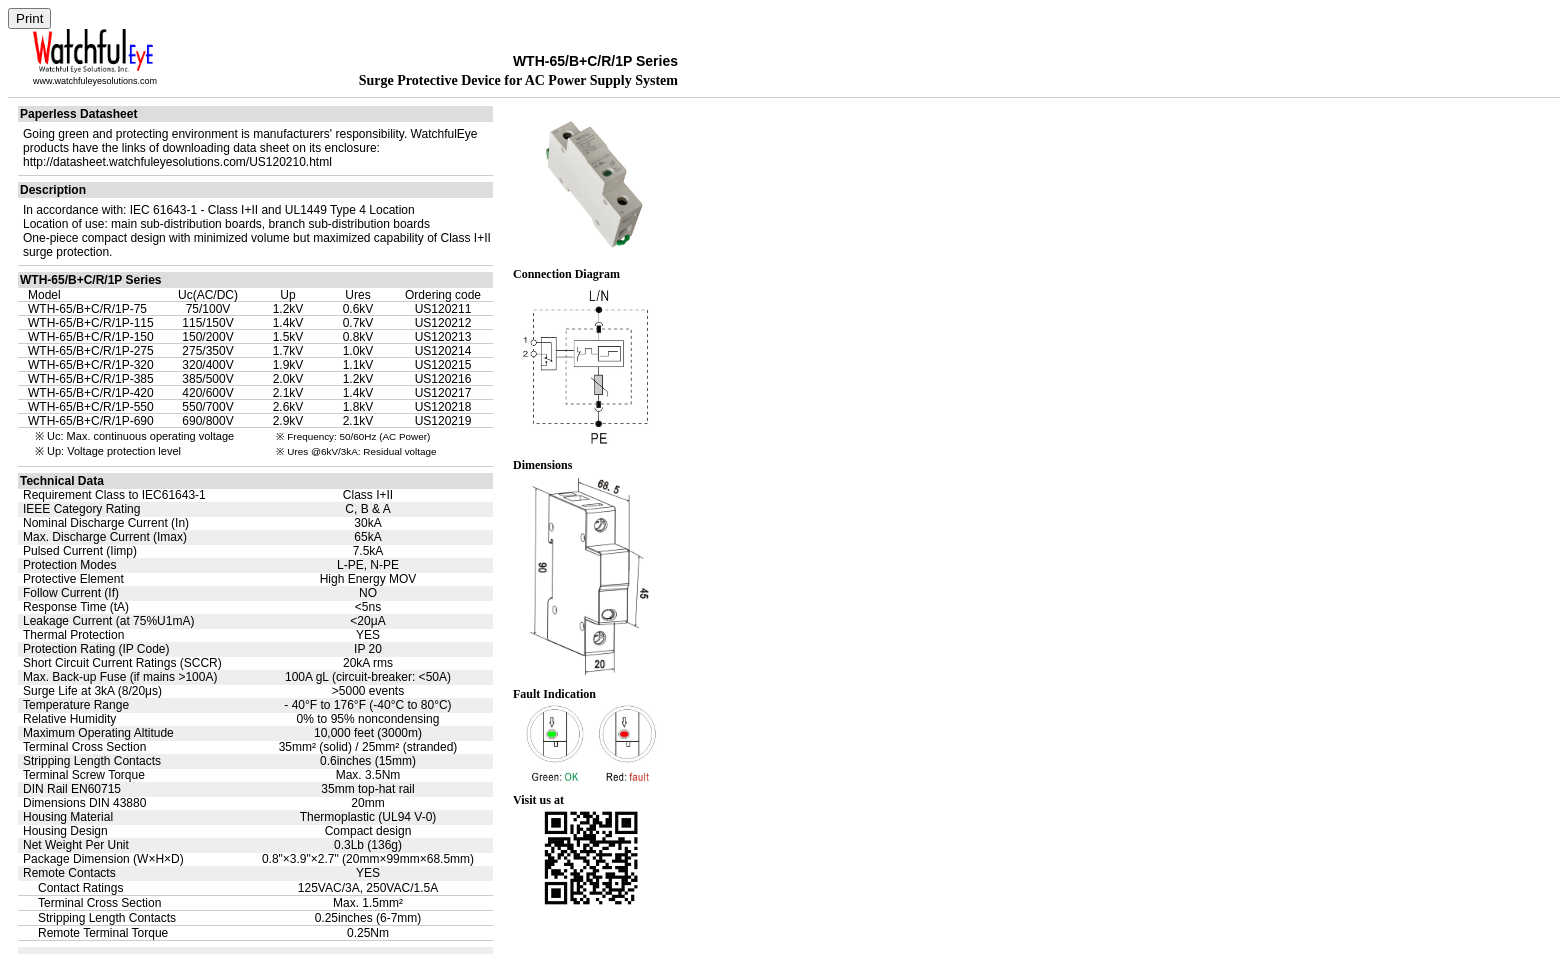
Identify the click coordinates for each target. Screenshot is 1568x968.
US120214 (443, 351)
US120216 (443, 379)
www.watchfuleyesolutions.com (95, 81)
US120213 (443, 337)
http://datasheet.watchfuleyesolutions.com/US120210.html (177, 162)
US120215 (443, 365)
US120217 (443, 393)
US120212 (443, 323)
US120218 (443, 407)
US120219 (443, 421)
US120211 (443, 309)
